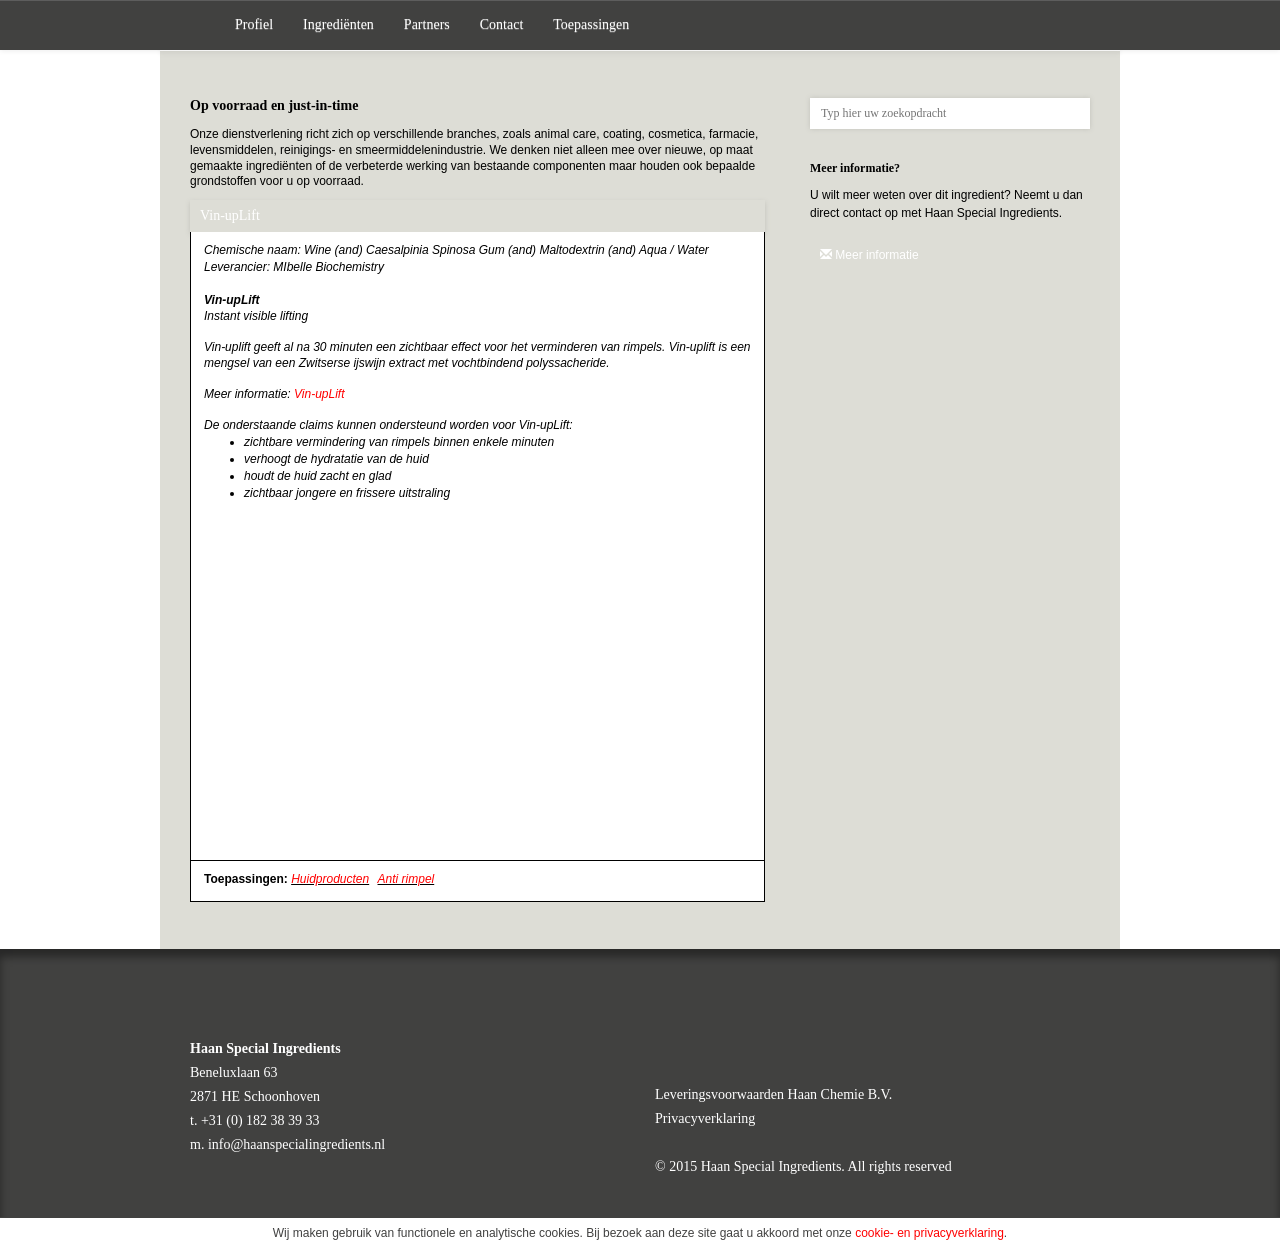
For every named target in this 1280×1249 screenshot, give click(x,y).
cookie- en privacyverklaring (929, 1233)
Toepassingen (591, 24)
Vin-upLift (319, 394)
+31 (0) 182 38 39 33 (260, 1120)
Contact (502, 24)
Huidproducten (330, 879)
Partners (427, 24)
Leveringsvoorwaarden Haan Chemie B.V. (773, 1094)
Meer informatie (869, 255)
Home (205, 25)
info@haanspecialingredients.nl (296, 1144)
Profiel (254, 24)
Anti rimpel (406, 879)
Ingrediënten (338, 24)
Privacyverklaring (705, 1118)
